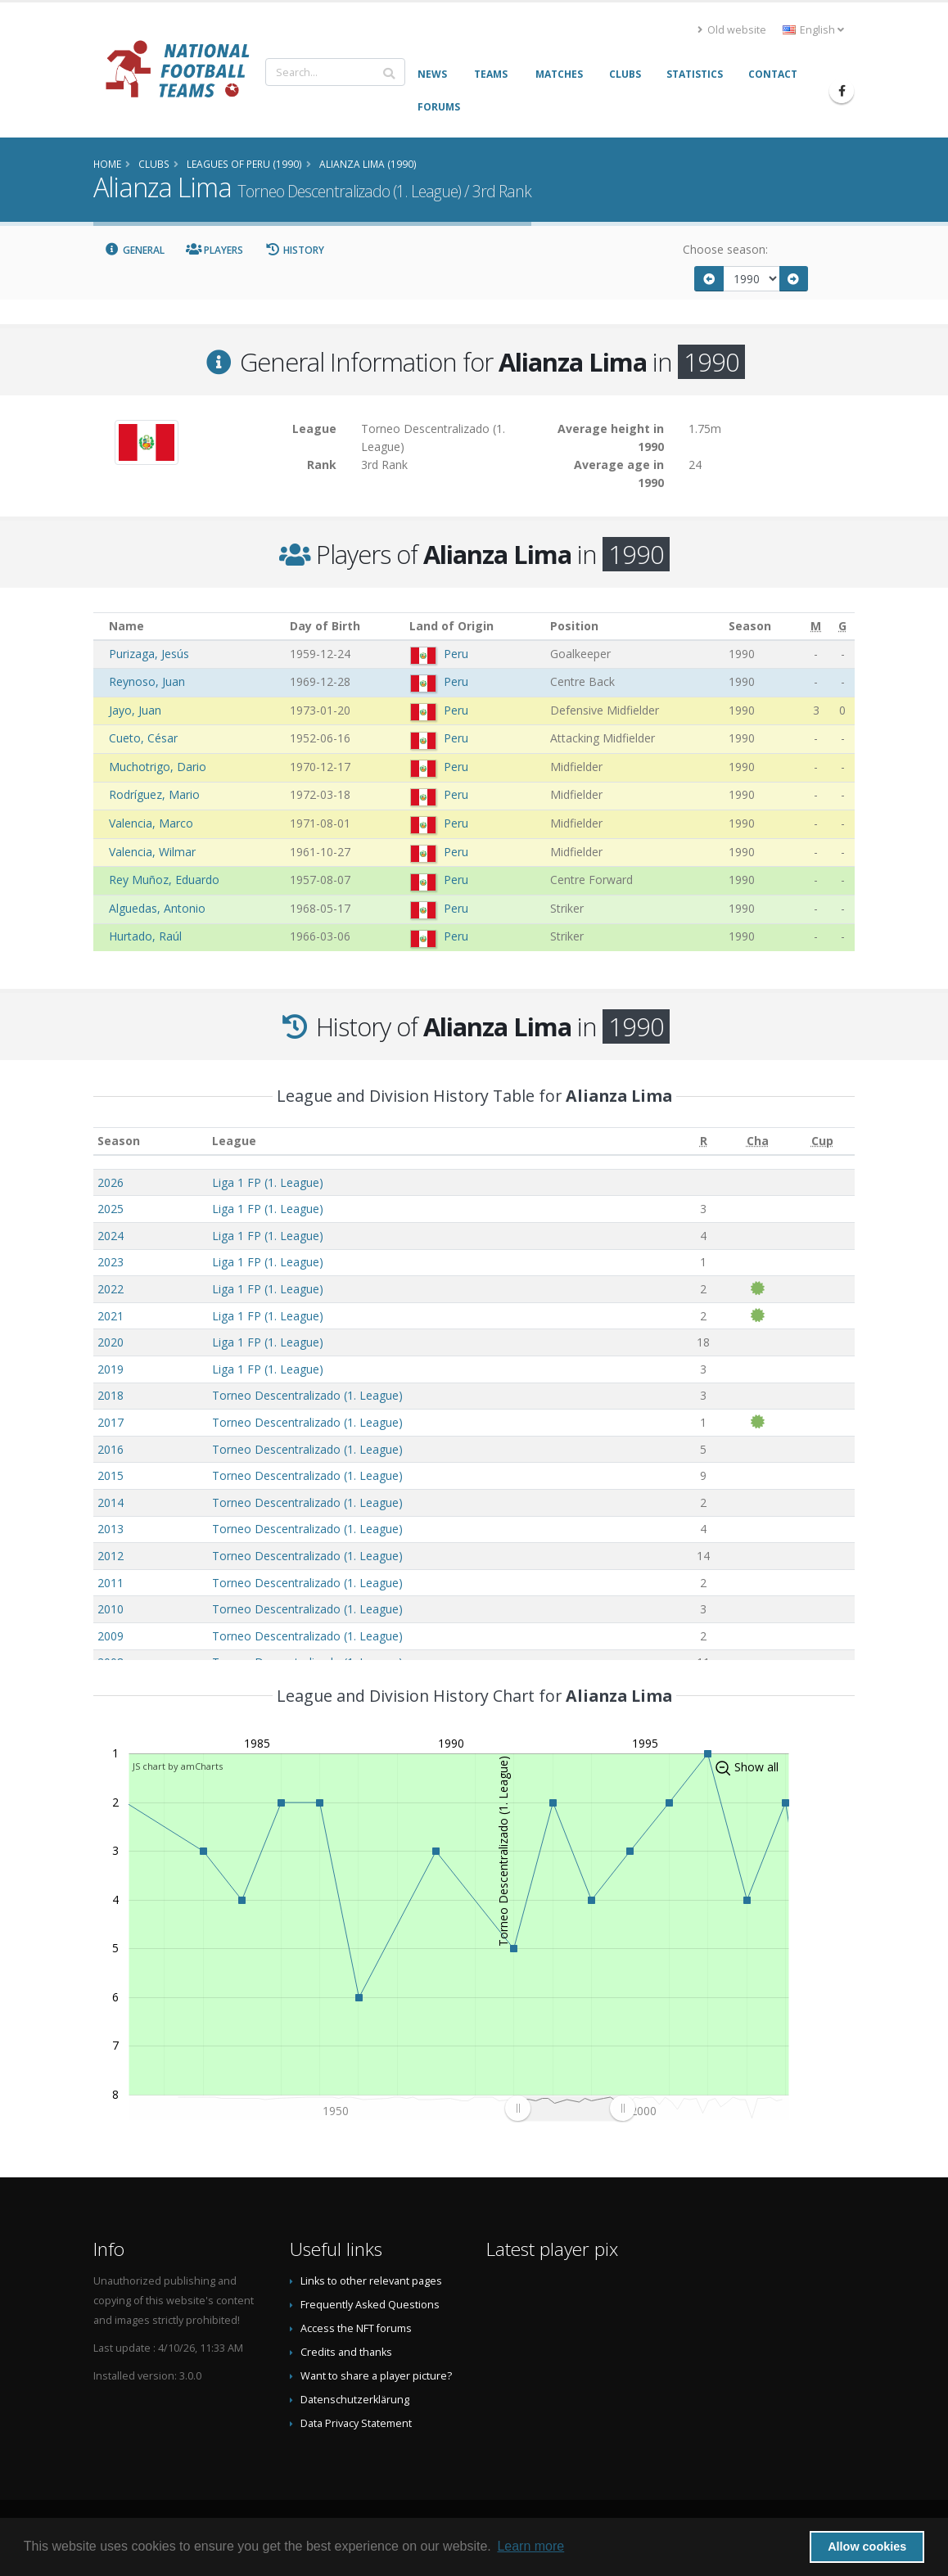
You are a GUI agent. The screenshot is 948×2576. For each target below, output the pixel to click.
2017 (110, 1422)
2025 (110, 1208)
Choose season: (725, 249)
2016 (110, 1449)
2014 (110, 1502)
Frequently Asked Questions (370, 2305)
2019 (110, 1369)
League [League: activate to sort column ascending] (234, 1140)
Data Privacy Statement (356, 2423)
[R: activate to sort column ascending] (703, 1141)
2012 (110, 1555)
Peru (456, 653)
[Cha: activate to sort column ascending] (757, 1141)
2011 (110, 1582)
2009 (110, 1636)
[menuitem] (569, 2108)
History (294, 250)
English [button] (813, 30)
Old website (731, 30)
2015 (110, 1475)
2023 (110, 1262)
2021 (110, 1316)
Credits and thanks (346, 2352)
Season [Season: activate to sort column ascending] (118, 1140)
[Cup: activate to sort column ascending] (822, 1141)
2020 (110, 1342)
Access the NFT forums (356, 2328)
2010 (110, 1609)
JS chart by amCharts (178, 1766)
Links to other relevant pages (371, 2281)
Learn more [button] (530, 2546)
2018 (110, 1395)
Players (215, 250)
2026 (110, 1182)
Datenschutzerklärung (354, 2400)
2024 (110, 1235)
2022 (110, 1289)
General (134, 250)
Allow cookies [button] (867, 2546)
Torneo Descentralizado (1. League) (307, 1395)
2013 (110, 1528)
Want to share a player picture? (376, 2376)
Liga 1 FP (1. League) (267, 1182)
